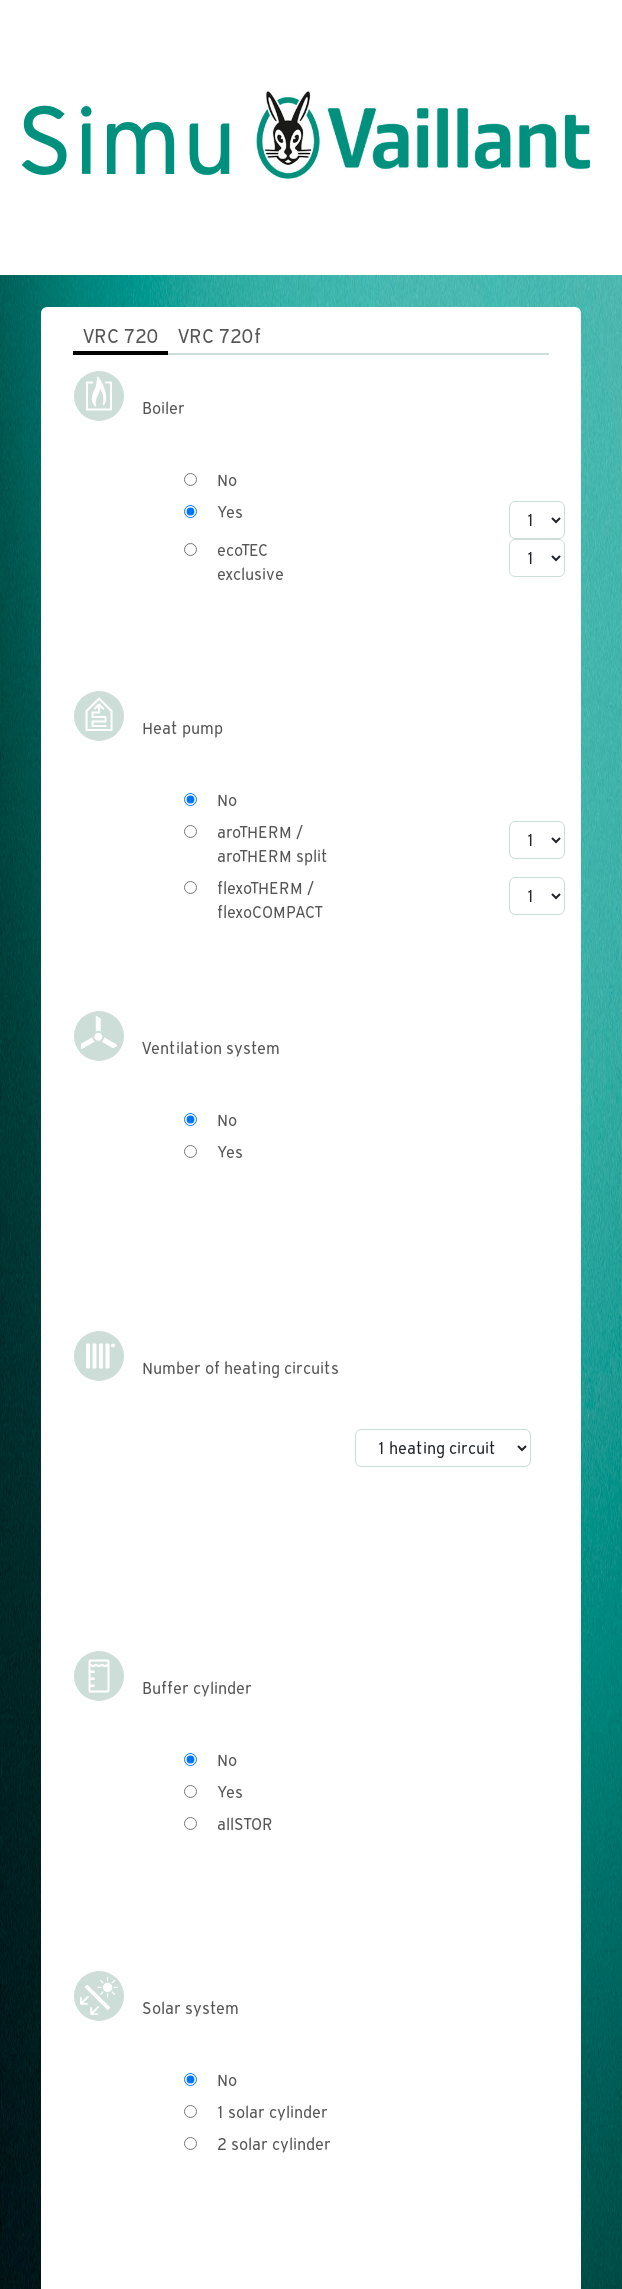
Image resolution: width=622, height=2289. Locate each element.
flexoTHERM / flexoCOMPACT (269, 900)
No (227, 480)
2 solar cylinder (274, 2144)
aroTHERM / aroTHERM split (272, 844)
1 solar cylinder (272, 2112)
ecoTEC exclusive (250, 562)
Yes (230, 512)
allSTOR (245, 1824)
